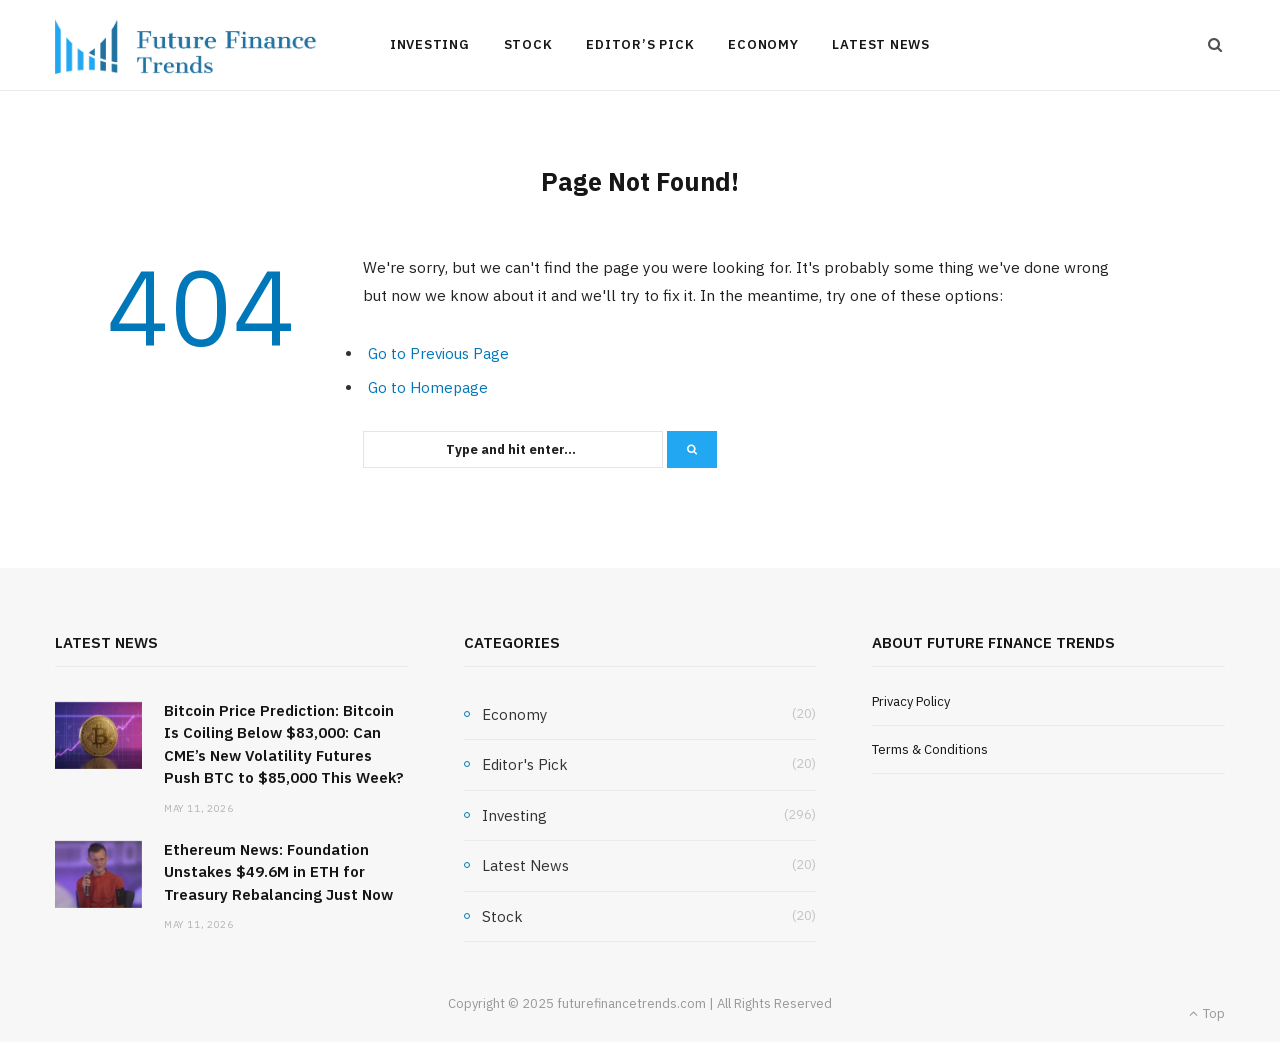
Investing (430, 44)
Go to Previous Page (438, 353)
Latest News (881, 44)
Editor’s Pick (640, 44)
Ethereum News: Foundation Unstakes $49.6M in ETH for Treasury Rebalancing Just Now (278, 872)
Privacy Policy (911, 701)
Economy (763, 44)
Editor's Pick (525, 764)
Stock (528, 44)
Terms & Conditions (930, 749)
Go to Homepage (428, 387)
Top (1207, 1013)
